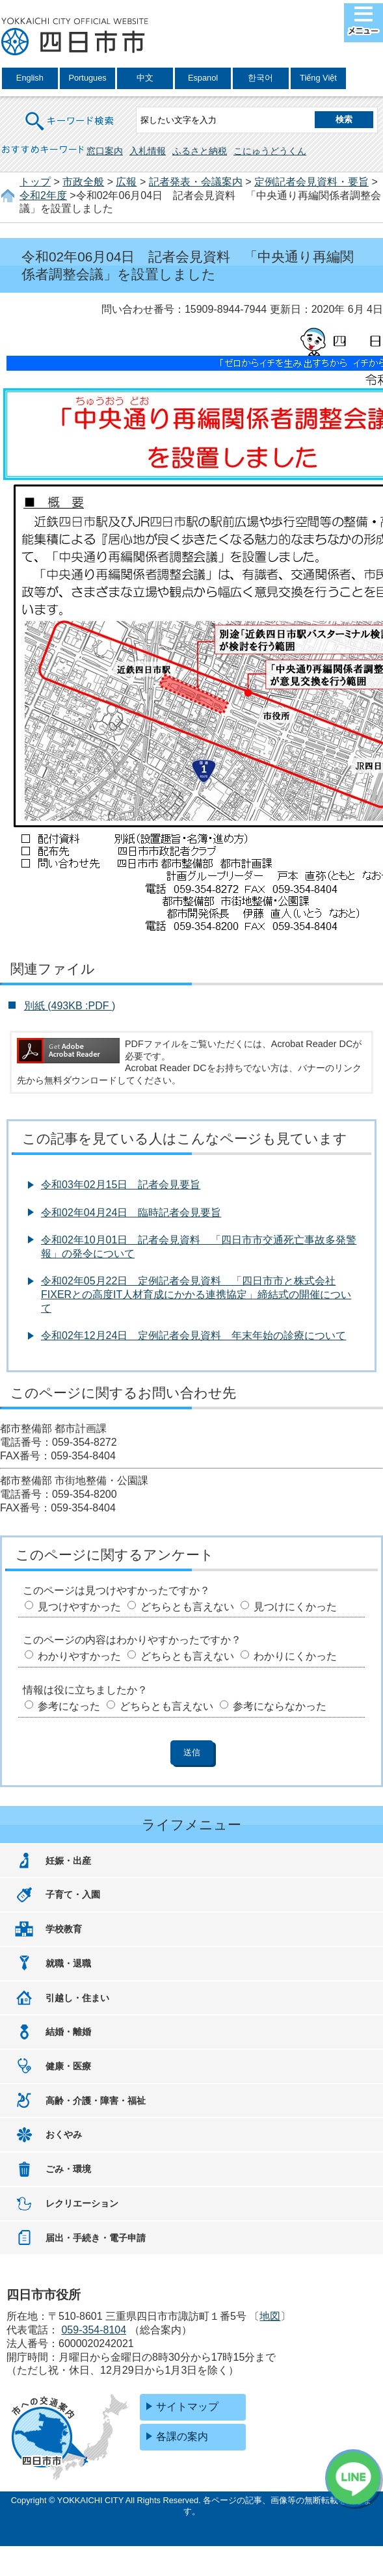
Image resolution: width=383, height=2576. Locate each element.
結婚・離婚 (68, 2031)
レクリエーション (82, 2203)
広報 (126, 181)
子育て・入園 (73, 1894)
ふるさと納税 (199, 151)
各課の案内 (182, 2436)
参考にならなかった (279, 1706)
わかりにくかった (295, 1656)
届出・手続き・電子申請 (96, 2238)
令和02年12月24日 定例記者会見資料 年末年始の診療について (193, 1335)
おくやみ (64, 2134)
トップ (35, 181)
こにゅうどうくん (269, 151)
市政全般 (83, 181)
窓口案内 (104, 151)
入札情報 (147, 151)
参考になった (69, 1706)
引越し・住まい (77, 1998)
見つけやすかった (79, 1606)
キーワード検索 (70, 112)
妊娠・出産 (68, 1860)
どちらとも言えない (187, 1606)
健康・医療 (68, 2066)
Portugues (87, 78)
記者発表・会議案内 (196, 181)
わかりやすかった (79, 1656)
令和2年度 (43, 195)
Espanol (203, 78)
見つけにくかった (295, 1606)
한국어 (260, 78)
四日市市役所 (75, 37)
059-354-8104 (93, 2329)
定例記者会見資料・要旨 (311, 181)
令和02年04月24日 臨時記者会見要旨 (131, 1212)
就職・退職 (68, 1963)
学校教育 (64, 1929)
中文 (145, 78)
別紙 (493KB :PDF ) (69, 1005)
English (30, 78)
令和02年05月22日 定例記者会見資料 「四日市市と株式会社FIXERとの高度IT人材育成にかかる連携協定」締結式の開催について (196, 1294)
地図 (269, 2316)
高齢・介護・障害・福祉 (96, 2100)
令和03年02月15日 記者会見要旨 (120, 1184)
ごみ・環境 (68, 2169)
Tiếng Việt (318, 78)
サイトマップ (187, 2406)
